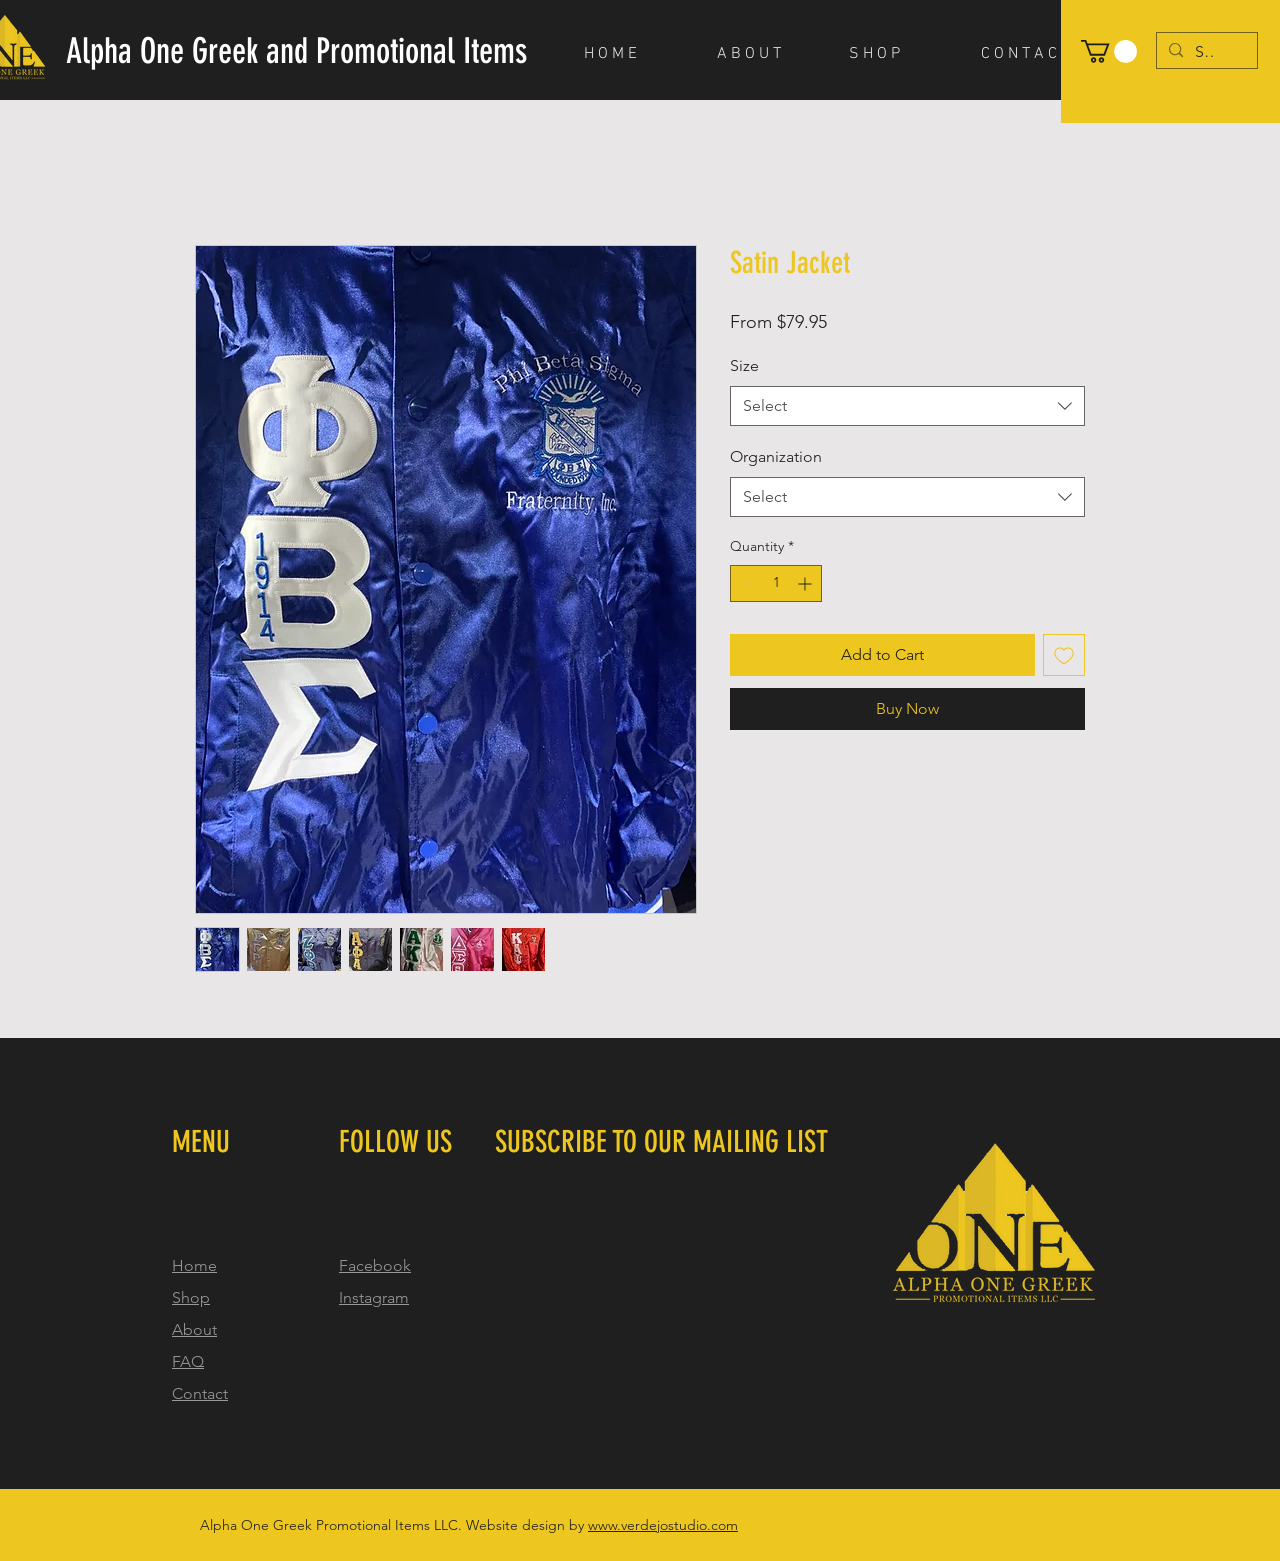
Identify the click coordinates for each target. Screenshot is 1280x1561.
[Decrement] (745, 583)
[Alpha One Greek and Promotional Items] (296, 51)
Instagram (374, 1297)
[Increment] (806, 583)
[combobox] (907, 406)
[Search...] (1205, 52)
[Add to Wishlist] (1064, 655)
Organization (776, 456)
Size (744, 365)
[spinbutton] (776, 583)
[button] (1109, 51)
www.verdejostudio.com (663, 1525)
